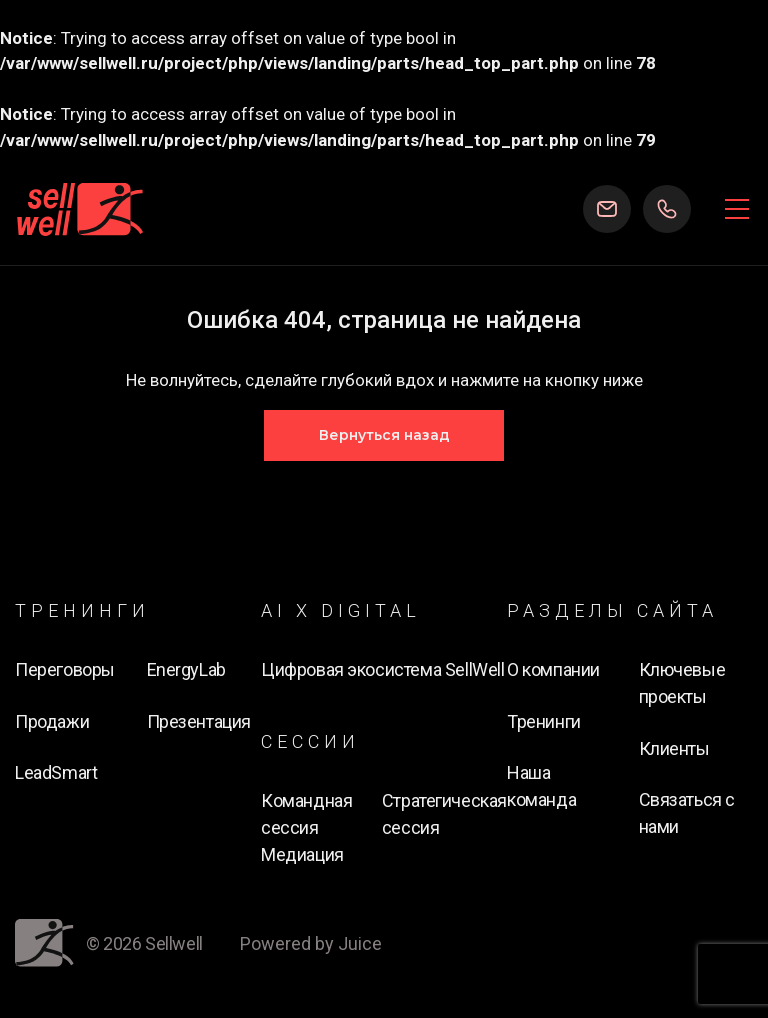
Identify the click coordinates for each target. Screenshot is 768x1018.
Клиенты (674, 748)
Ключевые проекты (682, 683)
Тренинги (544, 721)
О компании (553, 669)
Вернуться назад (384, 435)
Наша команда (541, 786)
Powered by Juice (311, 943)
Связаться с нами (687, 813)
